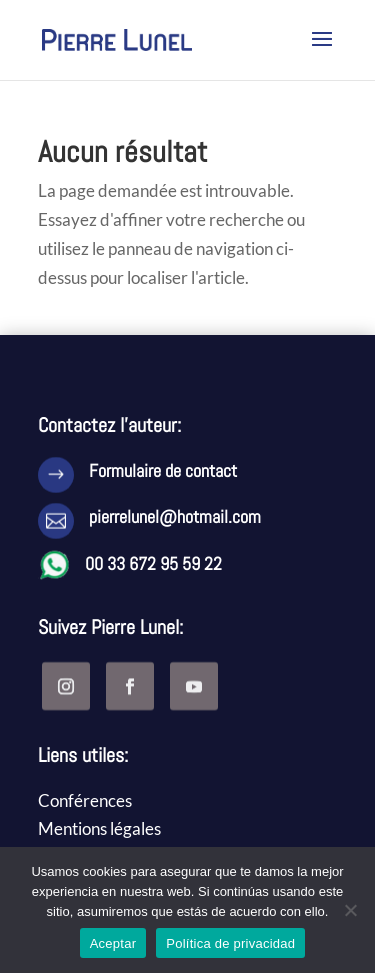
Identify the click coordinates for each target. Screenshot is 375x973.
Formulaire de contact (163, 470)
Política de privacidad (230, 943)
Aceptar (113, 943)
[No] (350, 910)
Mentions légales (99, 828)
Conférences (85, 800)
